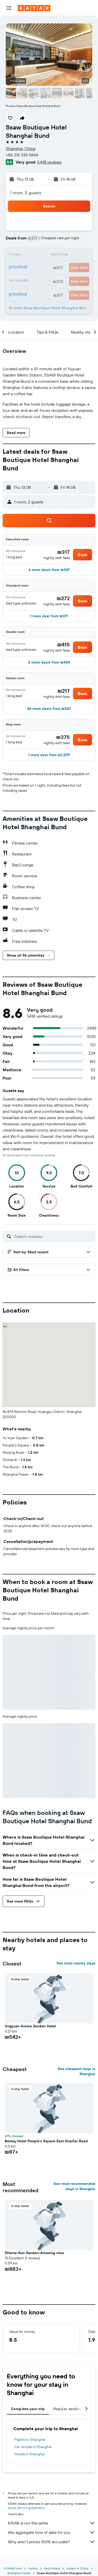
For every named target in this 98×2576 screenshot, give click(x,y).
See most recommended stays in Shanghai (74, 2186)
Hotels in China (77, 2568)
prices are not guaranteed (26, 2508)
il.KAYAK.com (13, 2568)
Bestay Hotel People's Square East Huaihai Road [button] (46, 2141)
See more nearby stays (75, 1963)
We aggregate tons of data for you (51, 2532)
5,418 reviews (49, 162)
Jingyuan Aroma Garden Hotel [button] (30, 2026)
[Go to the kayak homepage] (34, 8)
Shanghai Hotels (19, 2573)
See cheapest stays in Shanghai (76, 2071)
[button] (9, 8)
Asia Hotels (52, 2568)
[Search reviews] (53, 1236)
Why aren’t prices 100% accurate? (51, 2542)
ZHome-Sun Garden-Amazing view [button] (34, 2252)
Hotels (33, 2568)
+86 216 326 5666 (22, 154)
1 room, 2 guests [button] (25, 192)
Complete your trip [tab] (28, 2408)
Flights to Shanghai (29, 2439)
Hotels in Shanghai (29, 2454)
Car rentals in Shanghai (32, 2446)
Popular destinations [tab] (72, 2408)
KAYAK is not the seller (51, 2523)
